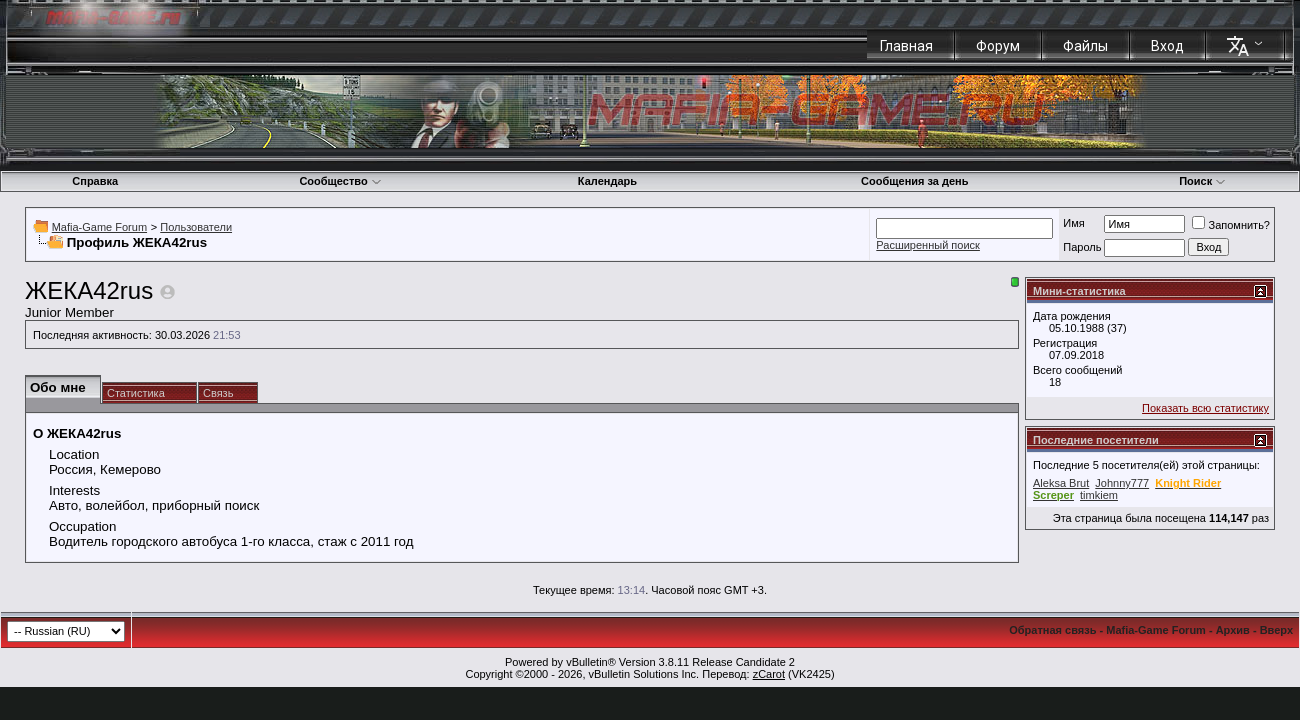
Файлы (1085, 46)
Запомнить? (1231, 225)
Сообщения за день (914, 181)
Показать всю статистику (1205, 408)
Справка (95, 181)
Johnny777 (1122, 483)
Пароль (1082, 247)
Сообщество (340, 181)
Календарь (607, 181)
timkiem (1099, 495)
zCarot (769, 674)
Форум (998, 46)
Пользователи (196, 227)
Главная (906, 46)
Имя (1073, 223)
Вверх (1276, 630)
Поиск (1202, 181)
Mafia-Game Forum (99, 227)
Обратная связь (1052, 630)
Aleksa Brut (1061, 483)
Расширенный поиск (928, 245)
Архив (1233, 630)
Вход (1167, 46)
